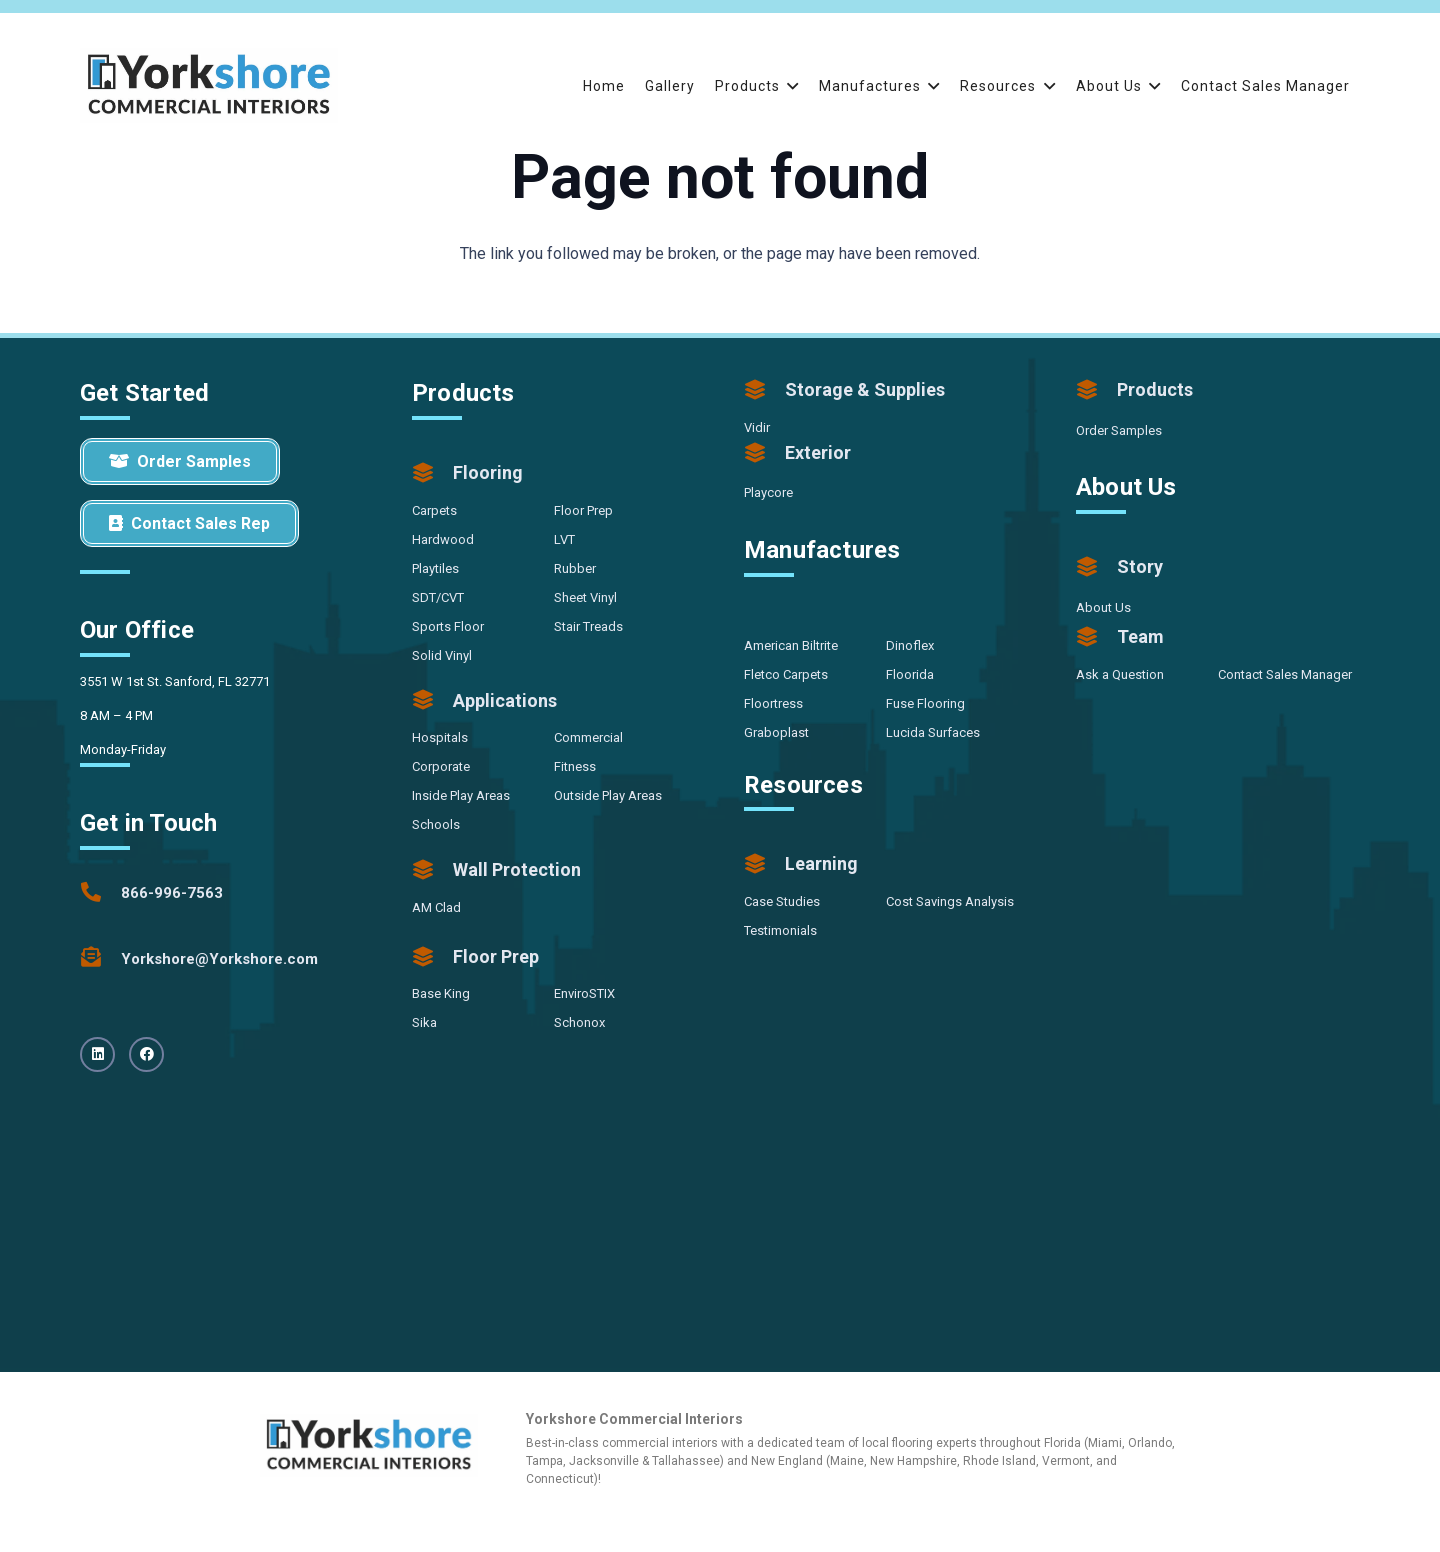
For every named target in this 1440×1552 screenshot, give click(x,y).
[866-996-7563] (100, 893)
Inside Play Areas (461, 795)
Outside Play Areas (608, 795)
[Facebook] (146, 1054)
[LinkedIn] (97, 1054)
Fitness (575, 766)
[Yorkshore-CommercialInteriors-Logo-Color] (209, 85)
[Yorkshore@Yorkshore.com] (100, 959)
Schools (436, 824)
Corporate (441, 766)
